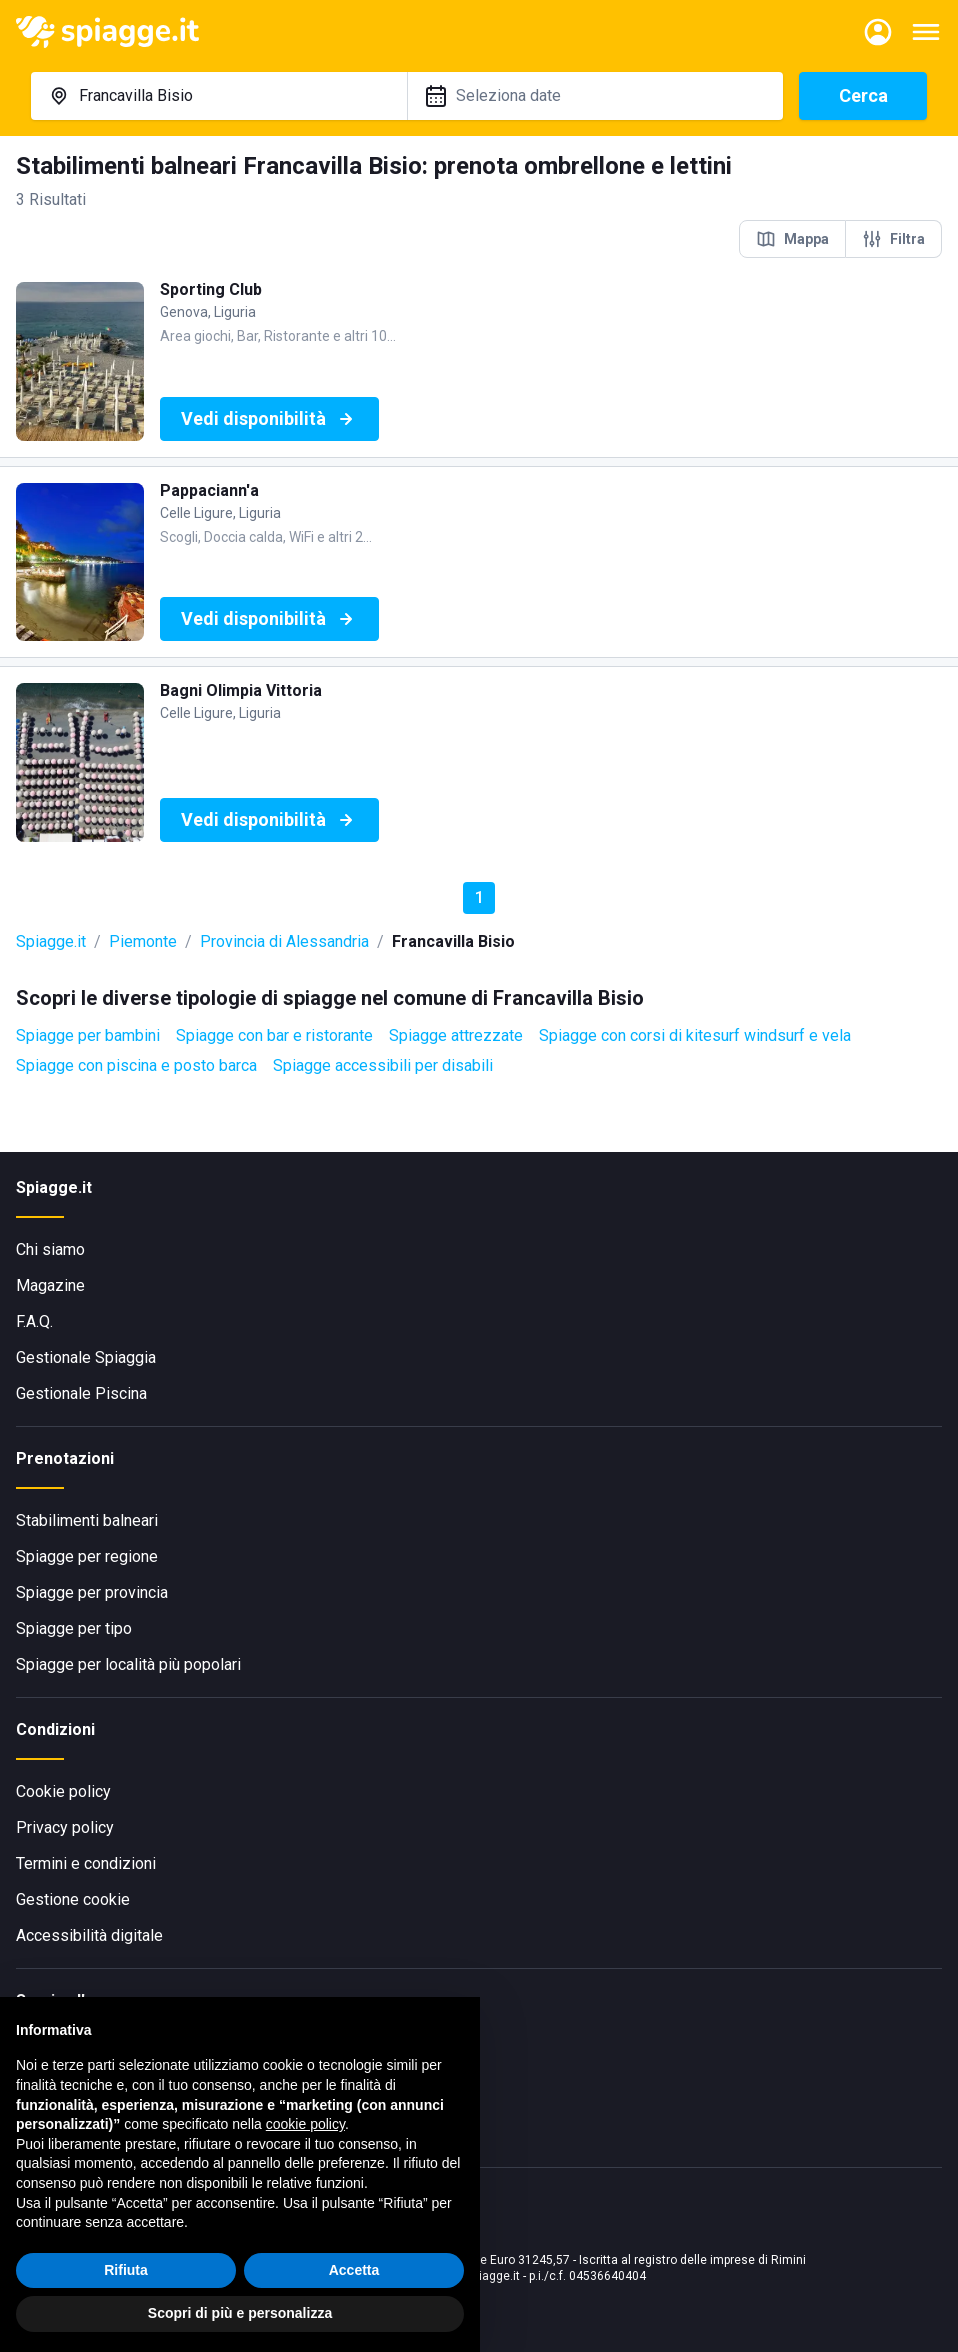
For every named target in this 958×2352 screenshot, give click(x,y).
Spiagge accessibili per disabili (383, 1065)
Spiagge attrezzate (456, 1035)
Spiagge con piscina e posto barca (136, 1065)
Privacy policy (65, 1827)
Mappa (792, 239)
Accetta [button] (354, 2270)
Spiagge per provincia (92, 1592)
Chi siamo (50, 1249)
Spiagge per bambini (88, 1035)
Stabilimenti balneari (87, 1520)
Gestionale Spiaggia (86, 1357)
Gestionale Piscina (81, 1393)
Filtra (893, 239)
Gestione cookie (73, 1899)
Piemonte (143, 941)
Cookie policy (63, 1791)
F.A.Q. (34, 1321)
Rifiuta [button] (126, 2270)
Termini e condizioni (86, 1863)
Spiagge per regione (87, 1556)
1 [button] (479, 897)
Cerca (863, 95)
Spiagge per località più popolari (128, 1664)
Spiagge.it (51, 941)
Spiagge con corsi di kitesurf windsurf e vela (695, 1035)
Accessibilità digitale (89, 1935)
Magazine (50, 1285)
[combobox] (219, 96)
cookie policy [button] (305, 2124)
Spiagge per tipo (74, 1628)
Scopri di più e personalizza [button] (240, 2313)
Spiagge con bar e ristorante (274, 1035)
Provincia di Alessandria (284, 941)
